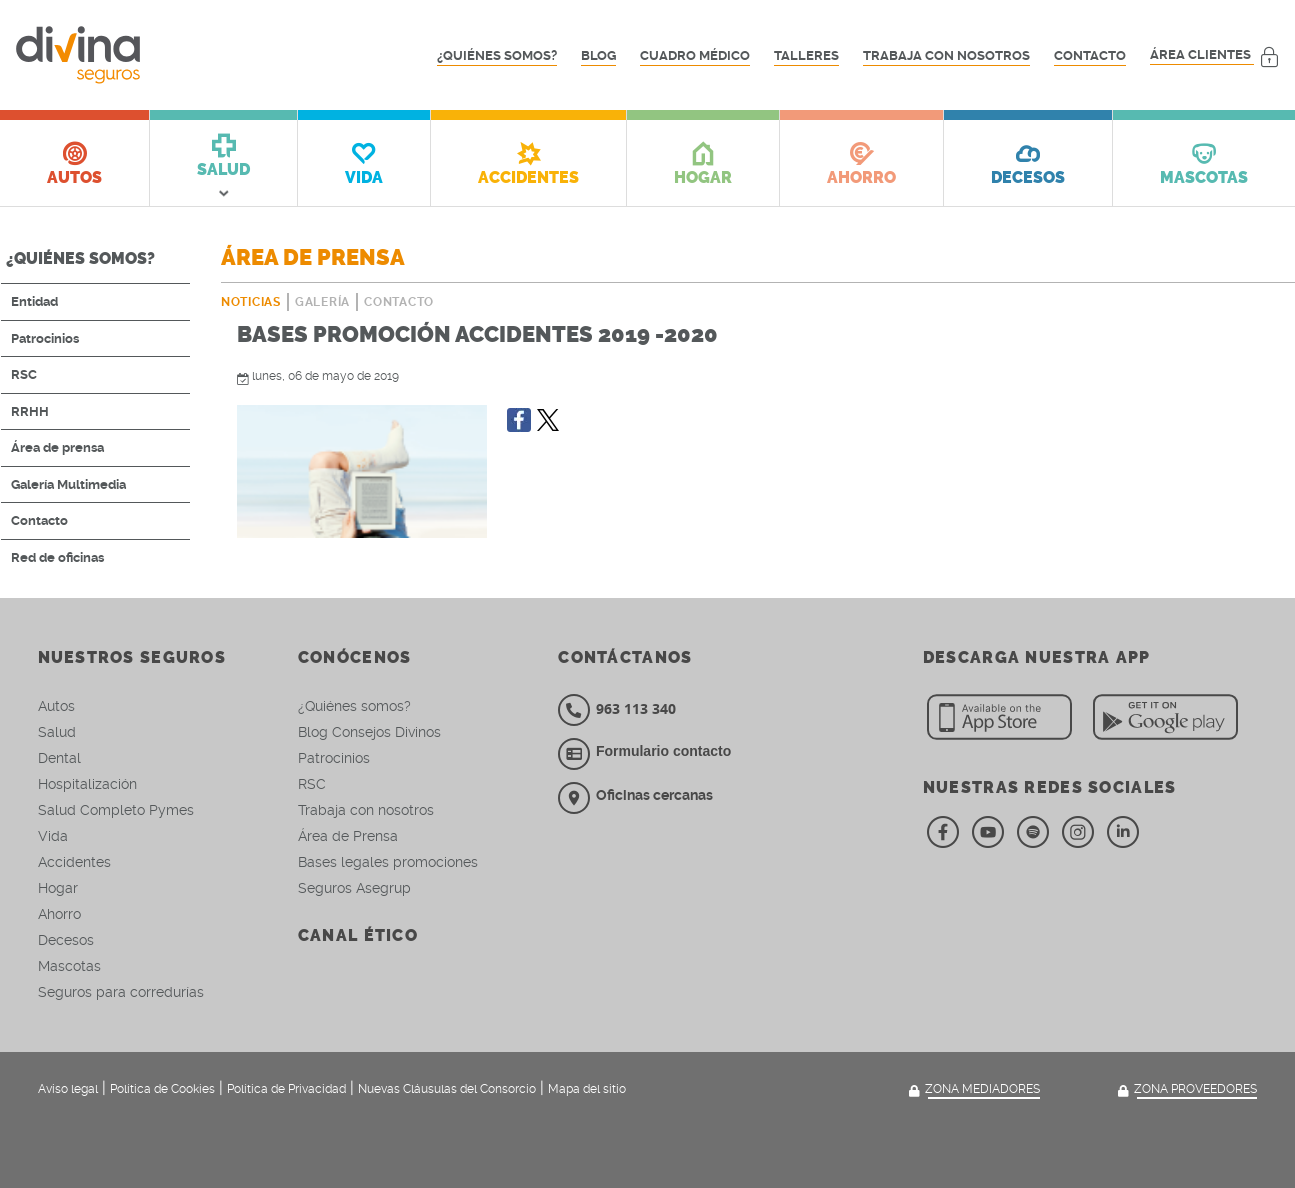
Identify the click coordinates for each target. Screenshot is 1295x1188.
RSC (24, 374)
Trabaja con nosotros (946, 55)
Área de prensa (57, 447)
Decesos (66, 940)
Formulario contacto (663, 751)
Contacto (1090, 55)
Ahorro (59, 914)
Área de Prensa (348, 836)
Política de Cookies (162, 1089)
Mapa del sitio (587, 1089)
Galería (322, 302)
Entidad (34, 301)
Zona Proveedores (1185, 1089)
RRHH (30, 411)
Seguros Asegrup (354, 888)
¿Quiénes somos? (497, 55)
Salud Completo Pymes (116, 810)
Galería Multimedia (68, 484)
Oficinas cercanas (635, 795)
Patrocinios (45, 338)
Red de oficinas (57, 557)
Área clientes (1215, 55)
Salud (57, 732)
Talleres (806, 55)
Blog (598, 55)
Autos (56, 706)
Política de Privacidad (286, 1089)
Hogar (58, 888)
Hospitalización (87, 784)
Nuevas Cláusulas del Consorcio (447, 1089)
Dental (59, 758)
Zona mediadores (972, 1089)
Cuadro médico (695, 55)
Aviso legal (68, 1089)
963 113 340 (617, 708)
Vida (53, 836)
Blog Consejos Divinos (369, 732)
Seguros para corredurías (121, 992)
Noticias (251, 302)
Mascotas (69, 966)
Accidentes (74, 862)
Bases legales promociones (388, 862)
